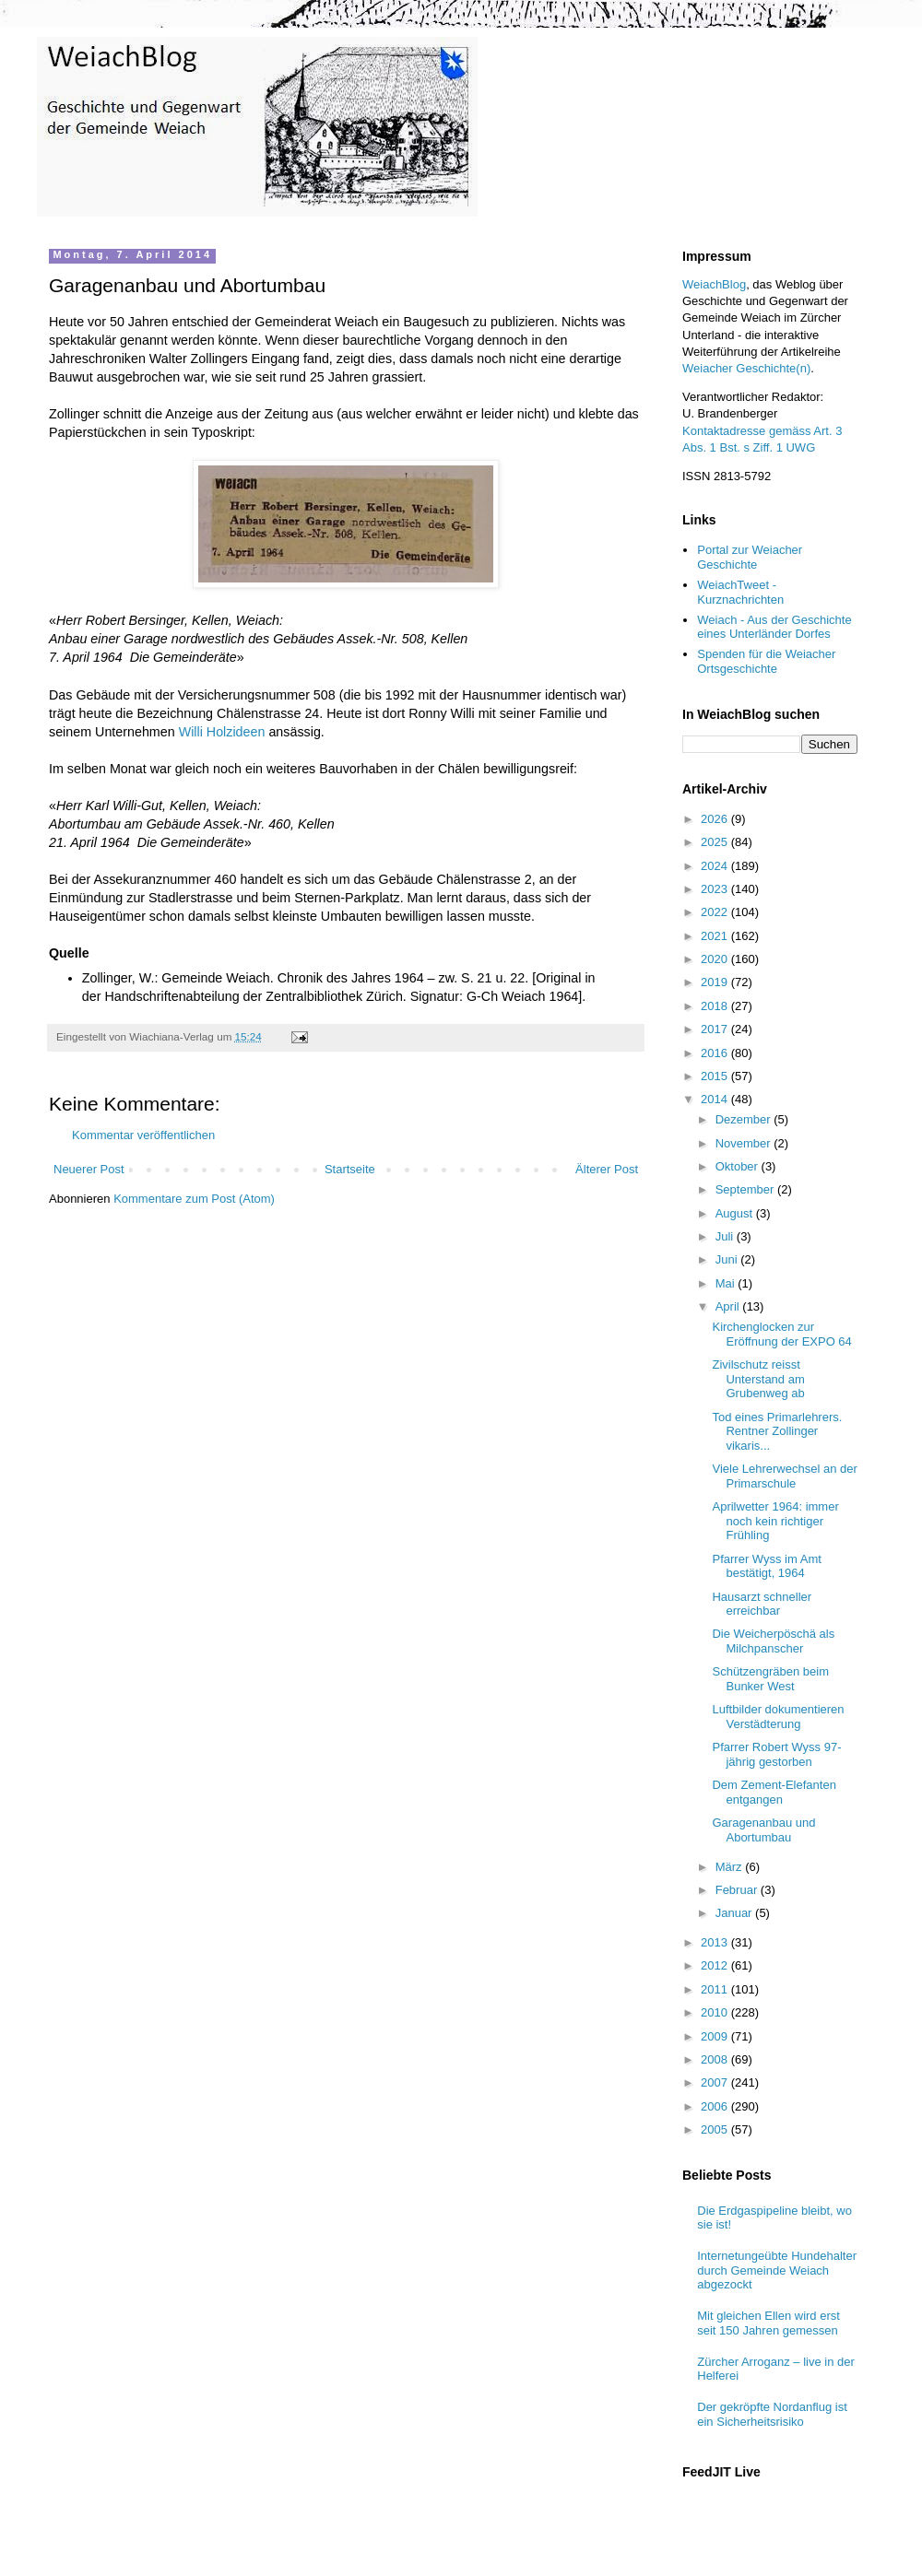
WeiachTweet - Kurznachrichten (740, 592)
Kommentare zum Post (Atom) (194, 1199)
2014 (716, 1099)
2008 (716, 2059)
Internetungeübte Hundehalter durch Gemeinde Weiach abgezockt (777, 2270)
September (746, 1189)
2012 (716, 1965)
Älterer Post (606, 1169)
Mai (727, 1283)
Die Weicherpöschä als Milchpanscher (773, 1641)
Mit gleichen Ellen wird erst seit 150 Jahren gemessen (768, 2323)
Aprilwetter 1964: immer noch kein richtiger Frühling (775, 1521)
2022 (716, 912)
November (744, 1143)
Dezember (744, 1119)
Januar (735, 1913)
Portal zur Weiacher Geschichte (749, 557)
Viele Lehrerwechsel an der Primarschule (784, 1476)
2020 (716, 959)
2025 (716, 842)
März (730, 1867)
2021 (716, 936)
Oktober (738, 1166)
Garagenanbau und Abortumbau (763, 1830)
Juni (727, 1259)
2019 (716, 982)
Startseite (350, 1169)
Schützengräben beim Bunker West (770, 1678)
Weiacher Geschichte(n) (746, 368)
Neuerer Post (88, 1169)
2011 (716, 1989)
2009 (716, 2036)
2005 (716, 2129)
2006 (716, 2106)
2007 (716, 2082)
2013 (716, 1942)
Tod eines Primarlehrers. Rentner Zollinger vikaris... (777, 1431)
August (735, 1213)
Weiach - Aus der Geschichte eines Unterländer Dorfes (774, 627)
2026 (716, 819)
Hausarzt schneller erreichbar (761, 1604)
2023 (716, 889)
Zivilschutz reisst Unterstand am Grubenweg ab (758, 1379)
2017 (716, 1029)
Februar (738, 1890)
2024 (716, 866)
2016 (716, 1053)
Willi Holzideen (222, 731)
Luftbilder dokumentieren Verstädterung (778, 1716)
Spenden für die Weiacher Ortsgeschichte (766, 661)
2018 (716, 1006)
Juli (726, 1236)
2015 (716, 1076)
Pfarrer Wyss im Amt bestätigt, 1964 (766, 1566)
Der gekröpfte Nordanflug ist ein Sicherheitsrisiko (772, 2414)
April (729, 1306)
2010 (716, 2012)
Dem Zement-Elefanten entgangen (773, 1792)
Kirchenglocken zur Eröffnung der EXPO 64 (781, 1334)
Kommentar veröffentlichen (143, 1135)
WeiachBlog (714, 284)
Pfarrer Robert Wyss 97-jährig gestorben (776, 1754)
